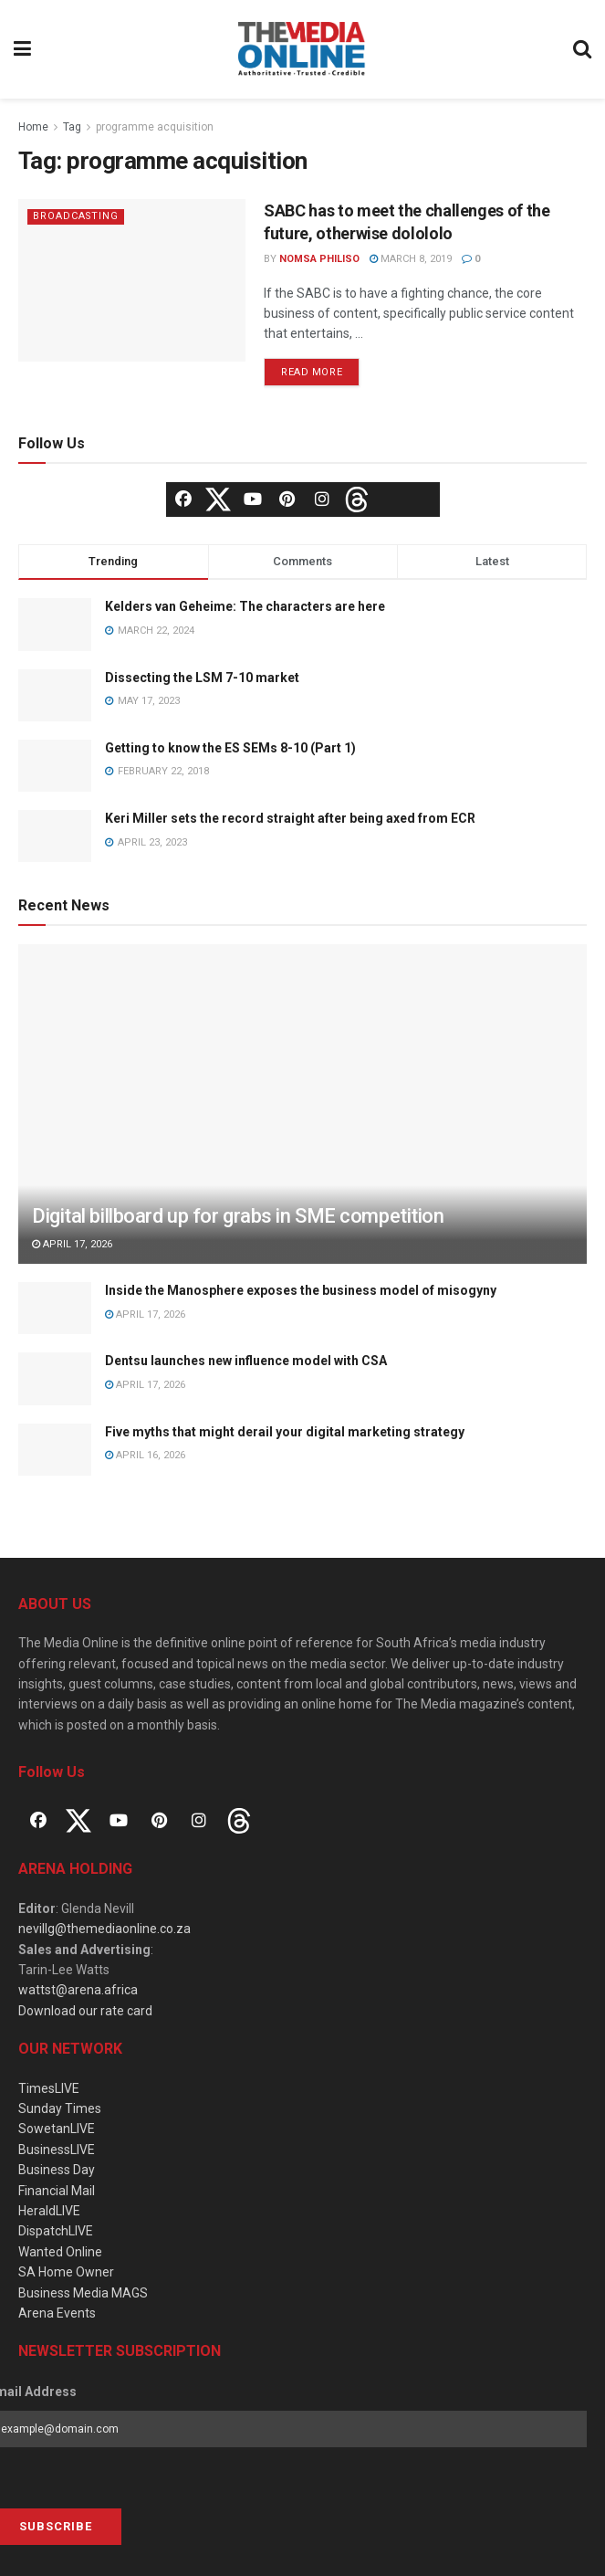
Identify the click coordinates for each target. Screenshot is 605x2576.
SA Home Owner (66, 2272)
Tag (72, 127)
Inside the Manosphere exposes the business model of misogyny (300, 1290)
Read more (311, 372)
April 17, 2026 (72, 1244)
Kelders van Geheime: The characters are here (245, 606)
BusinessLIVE (56, 2149)
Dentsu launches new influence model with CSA (246, 1360)
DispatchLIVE (55, 2231)
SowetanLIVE (56, 2128)
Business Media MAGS (83, 2293)
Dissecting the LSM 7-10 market (202, 677)
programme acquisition (155, 127)
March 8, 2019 (411, 259)
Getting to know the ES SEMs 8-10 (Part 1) (230, 748)
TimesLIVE (48, 2088)
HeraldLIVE (49, 2210)
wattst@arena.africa (78, 1989)
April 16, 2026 (145, 1455)
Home (33, 127)
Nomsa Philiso (319, 259)
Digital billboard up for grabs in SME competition (237, 1215)
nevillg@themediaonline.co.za (104, 1928)
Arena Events (57, 2313)
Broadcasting (76, 216)
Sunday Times (59, 2108)
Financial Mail (56, 2190)
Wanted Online (60, 2252)
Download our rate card (85, 2010)
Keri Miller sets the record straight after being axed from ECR (290, 818)
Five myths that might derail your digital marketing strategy (284, 1432)
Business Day (56, 2169)
